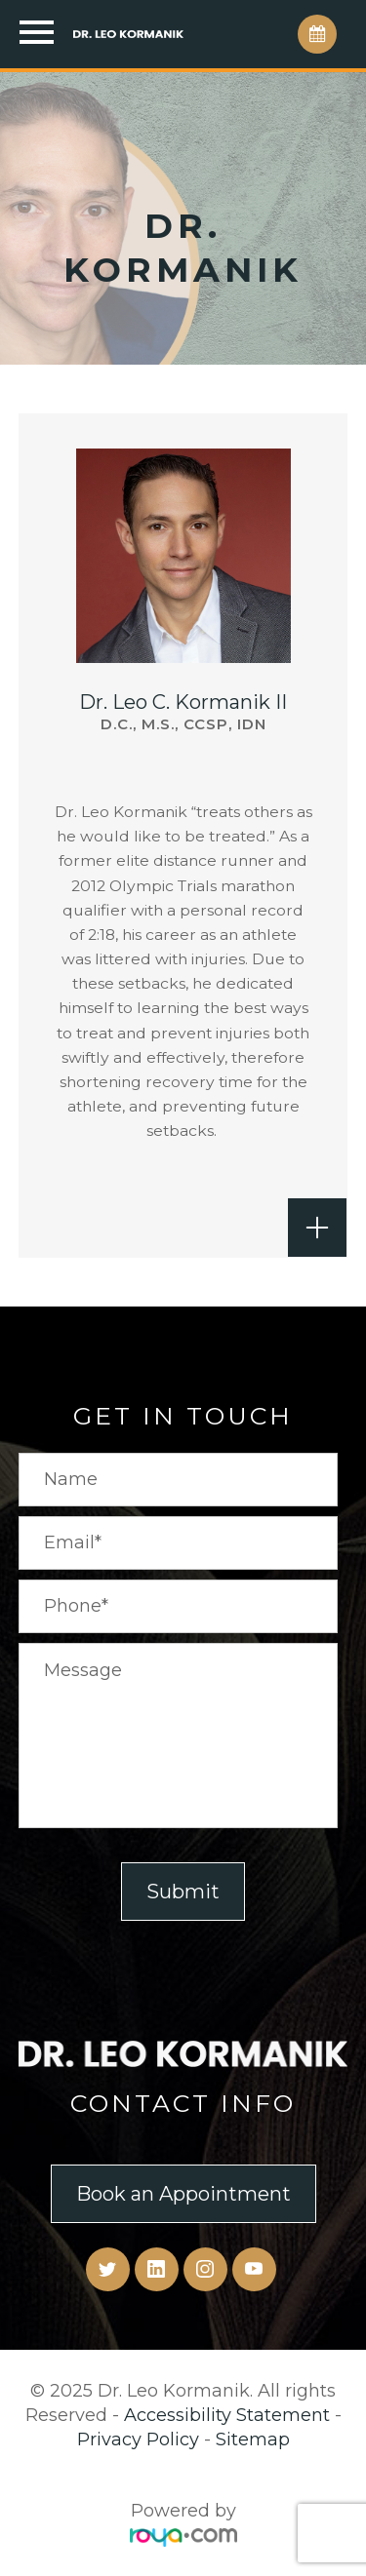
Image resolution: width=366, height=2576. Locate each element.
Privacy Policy (138, 2439)
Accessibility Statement (227, 2415)
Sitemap (253, 2439)
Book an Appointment (183, 2193)
